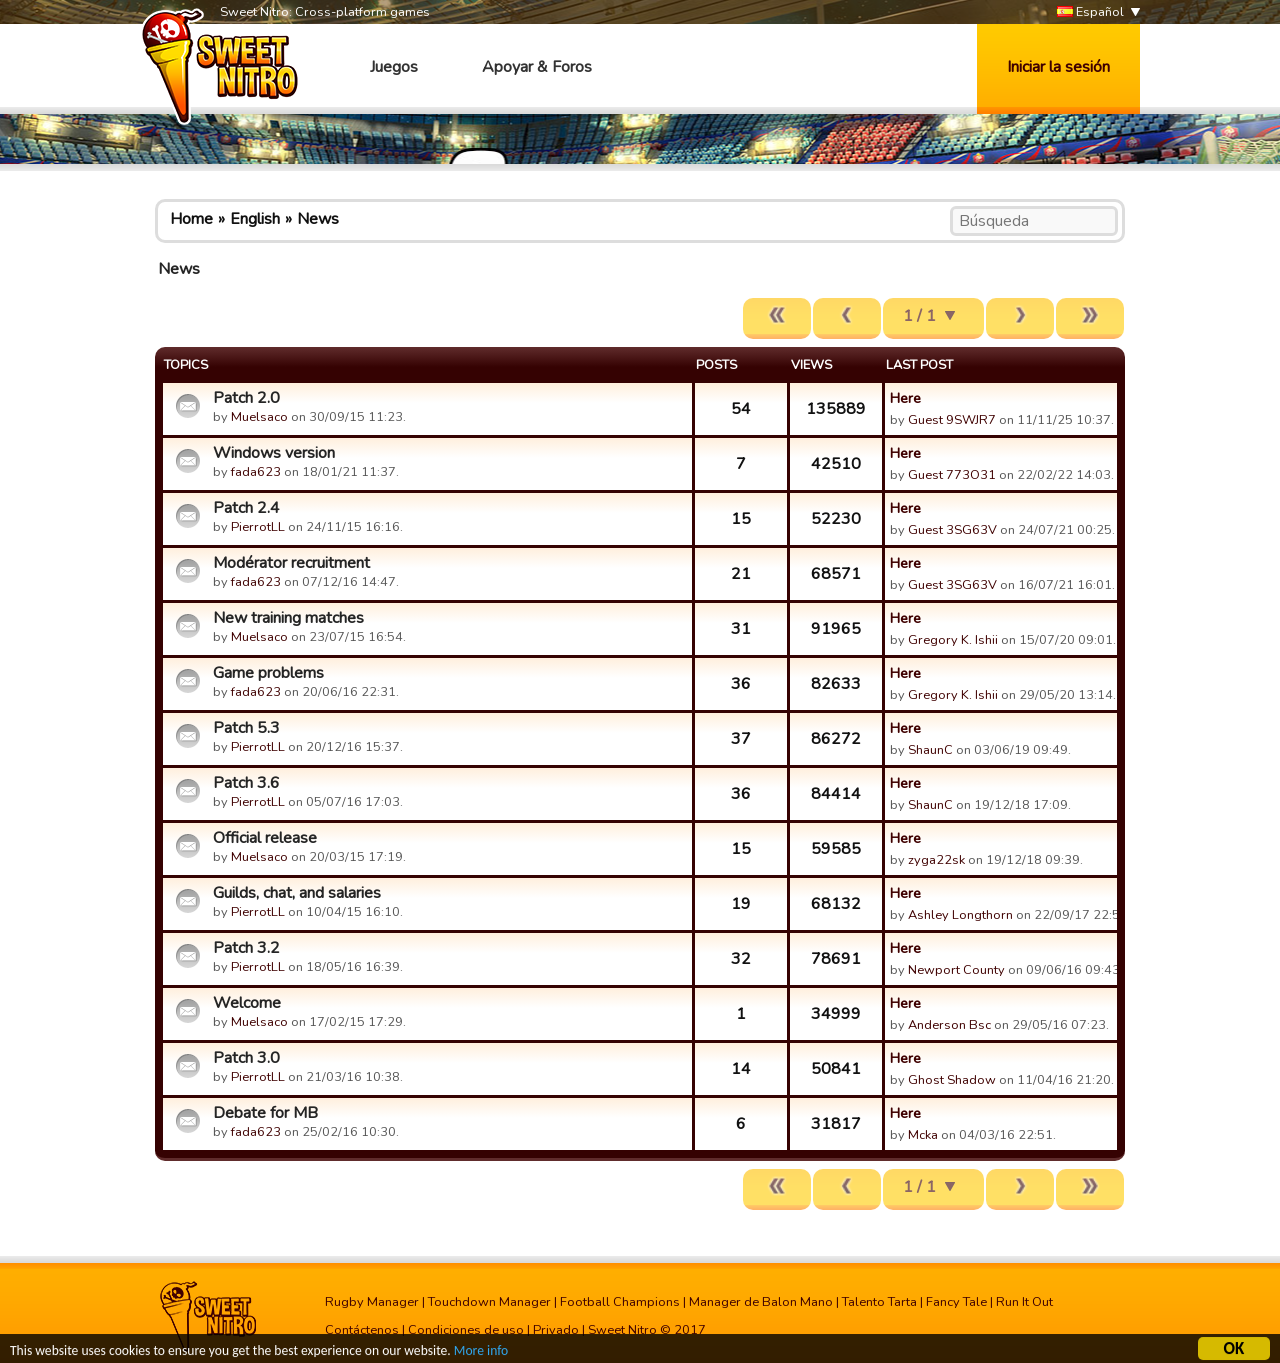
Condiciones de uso (466, 1330)
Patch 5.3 (246, 728)
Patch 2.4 (246, 508)
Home (191, 219)
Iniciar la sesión (1058, 67)
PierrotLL (258, 527)
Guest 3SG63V (952, 530)
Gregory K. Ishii (953, 640)
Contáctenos (362, 1330)
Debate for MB (265, 1113)
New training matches (288, 618)
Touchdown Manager (489, 1302)
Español (1090, 12)
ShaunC (930, 750)
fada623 (256, 472)
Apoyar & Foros (537, 67)
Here (905, 398)
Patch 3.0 (246, 1058)
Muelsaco (259, 417)
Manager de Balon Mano (761, 1302)
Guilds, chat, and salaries (297, 893)
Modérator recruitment (291, 563)
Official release (265, 838)
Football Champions (620, 1302)
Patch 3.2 (246, 948)
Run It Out (1024, 1302)
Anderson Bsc (949, 1025)
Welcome (247, 1003)
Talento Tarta (879, 1302)
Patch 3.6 (246, 783)
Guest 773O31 (952, 475)
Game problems (268, 673)
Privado (556, 1330)
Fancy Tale (956, 1302)
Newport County (956, 970)
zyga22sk (936, 860)
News (318, 219)
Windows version (274, 453)
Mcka (924, 1135)
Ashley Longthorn (960, 915)
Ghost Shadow (952, 1080)
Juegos (394, 67)
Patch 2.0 (246, 398)
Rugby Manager (372, 1302)
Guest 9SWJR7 (952, 420)
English (255, 219)
